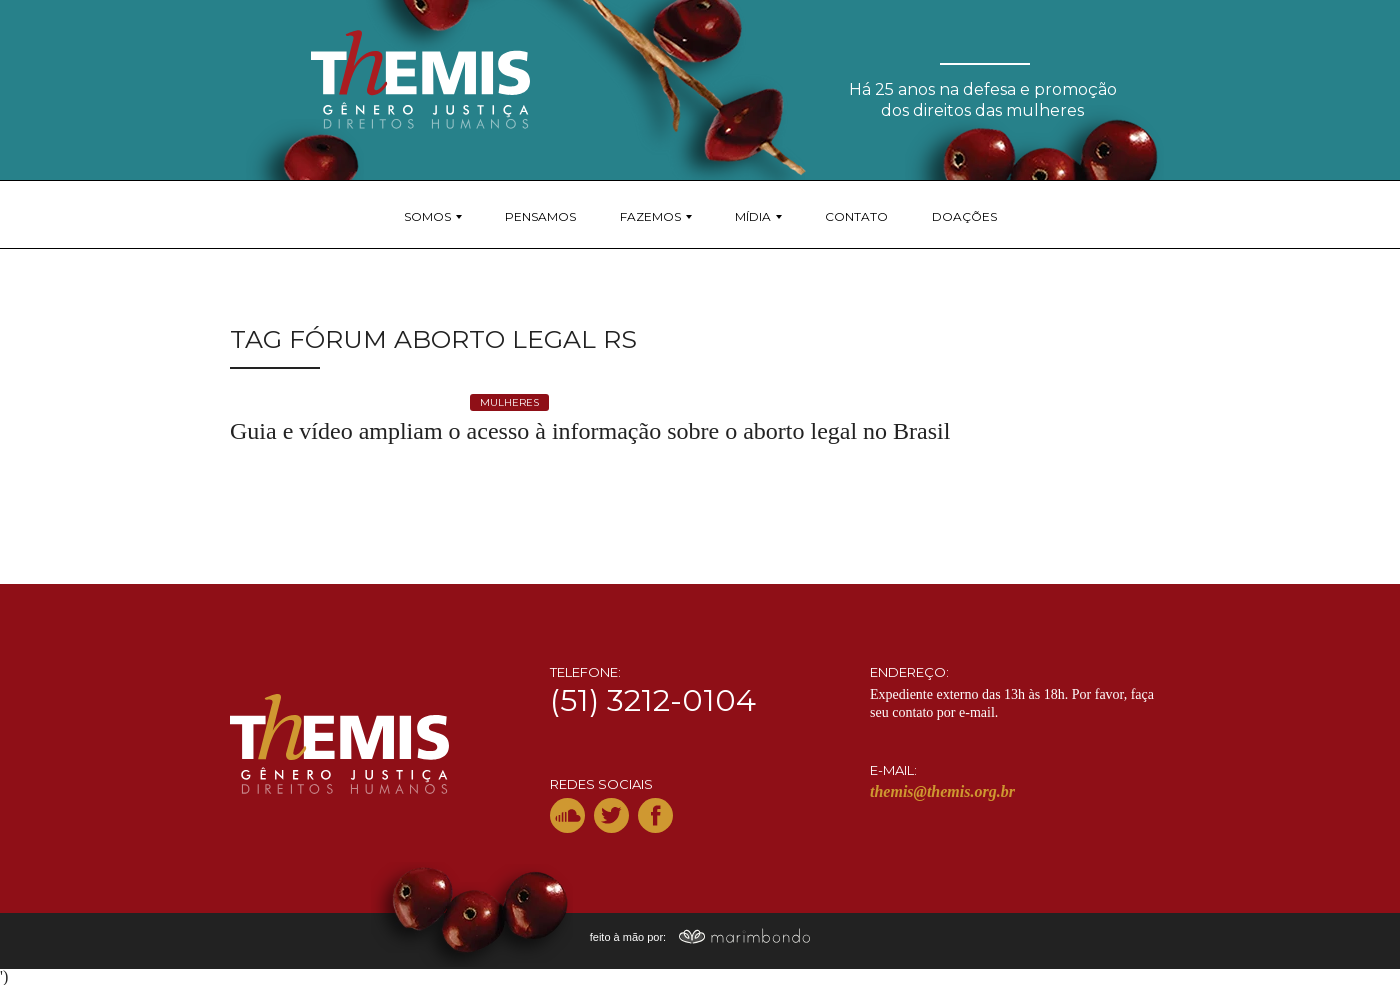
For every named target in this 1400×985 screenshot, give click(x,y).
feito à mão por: (700, 937)
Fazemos (650, 216)
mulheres (509, 402)
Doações (964, 216)
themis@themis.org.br (942, 791)
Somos (427, 216)
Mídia (753, 216)
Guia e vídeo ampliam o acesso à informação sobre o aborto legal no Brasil (590, 431)
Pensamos (540, 216)
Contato (856, 216)
